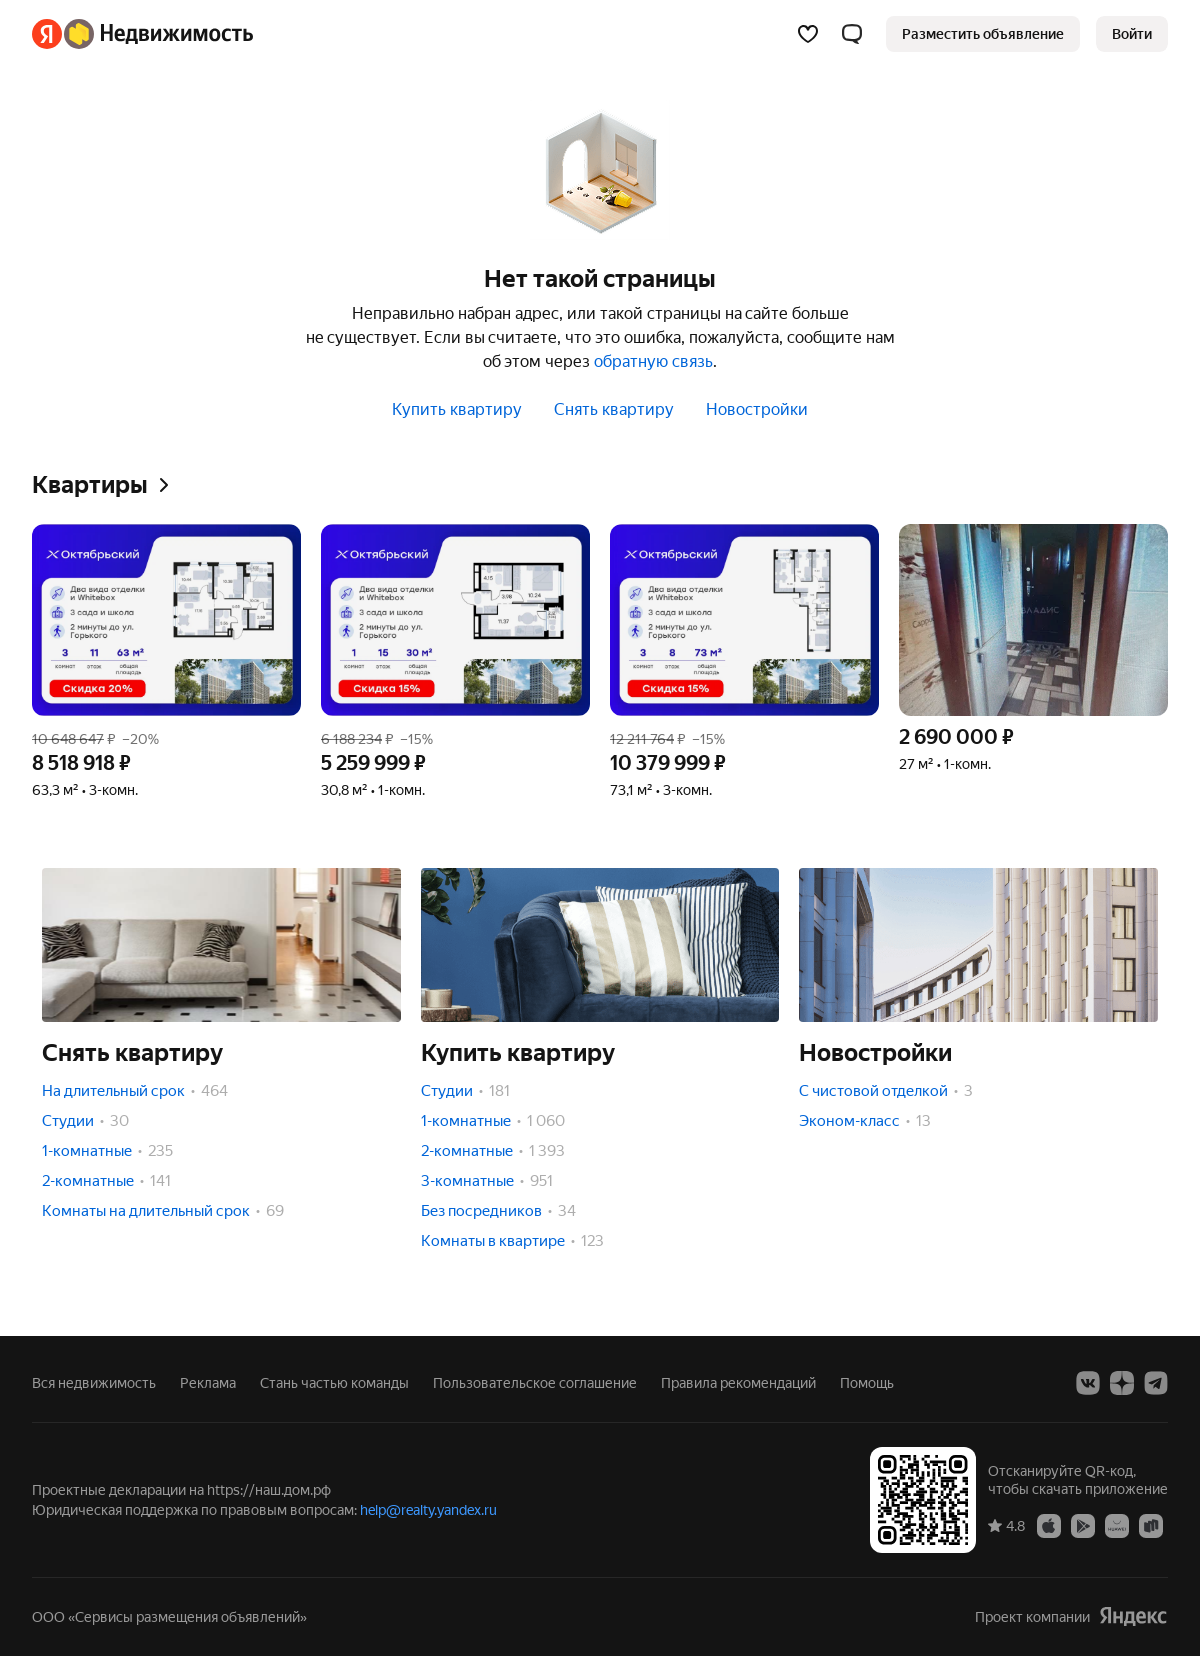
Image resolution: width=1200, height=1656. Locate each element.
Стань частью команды (334, 1383)
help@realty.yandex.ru (428, 1510)
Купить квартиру (457, 409)
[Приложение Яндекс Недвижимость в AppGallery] (1117, 1525)
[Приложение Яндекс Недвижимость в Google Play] (1083, 1525)
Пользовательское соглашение (535, 1383)
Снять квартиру (614, 409)
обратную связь (653, 361)
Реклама (208, 1383)
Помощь (867, 1383)
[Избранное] (808, 34)
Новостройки (757, 409)
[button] (852, 34)
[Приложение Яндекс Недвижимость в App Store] (1049, 1525)
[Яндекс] (47, 34)
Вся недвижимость (94, 1383)
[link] (1132, 34)
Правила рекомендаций (738, 1383)
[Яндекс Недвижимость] (158, 34)
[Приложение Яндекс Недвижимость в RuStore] (1151, 1525)
